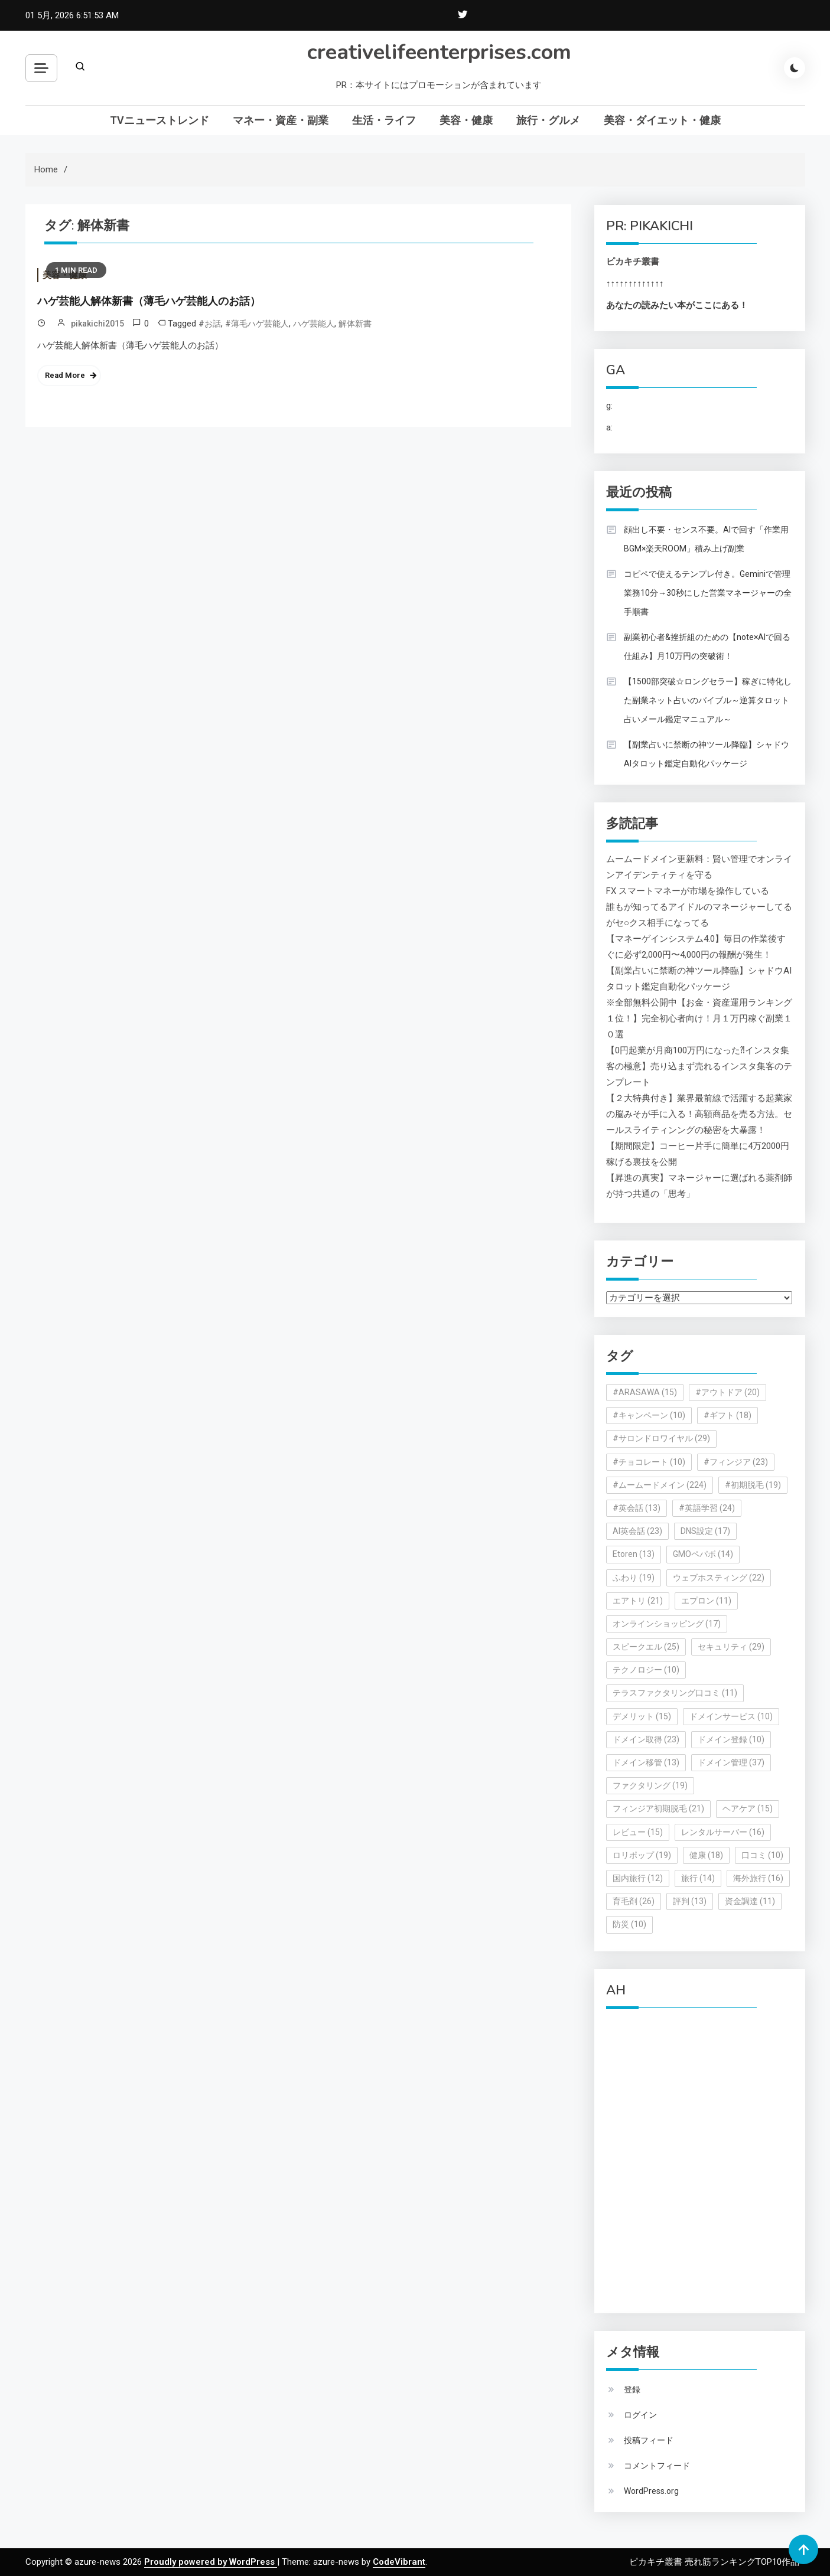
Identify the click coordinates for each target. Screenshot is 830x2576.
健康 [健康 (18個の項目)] (706, 1855)
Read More (65, 375)
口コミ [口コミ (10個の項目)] (762, 1855)
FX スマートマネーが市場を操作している (687, 891)
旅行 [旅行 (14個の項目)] (698, 1878)
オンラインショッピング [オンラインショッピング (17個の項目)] (667, 1623)
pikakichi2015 (97, 323)
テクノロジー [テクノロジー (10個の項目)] (646, 1669)
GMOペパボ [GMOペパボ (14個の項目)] (703, 1554)
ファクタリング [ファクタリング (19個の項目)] (650, 1785)
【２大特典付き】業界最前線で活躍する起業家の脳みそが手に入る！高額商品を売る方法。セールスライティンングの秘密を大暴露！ (699, 1114)
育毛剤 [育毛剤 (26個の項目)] (634, 1901)
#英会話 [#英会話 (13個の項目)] (636, 1508)
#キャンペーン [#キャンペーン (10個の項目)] (649, 1415)
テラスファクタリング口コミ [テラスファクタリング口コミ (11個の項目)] (675, 1692)
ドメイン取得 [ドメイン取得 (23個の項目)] (646, 1739)
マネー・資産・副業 (280, 120)
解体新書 (355, 323)
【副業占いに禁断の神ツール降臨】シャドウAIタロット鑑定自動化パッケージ (706, 754)
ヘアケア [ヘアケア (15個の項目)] (747, 1808)
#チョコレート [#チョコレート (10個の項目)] (649, 1462)
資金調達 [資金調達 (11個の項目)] (750, 1901)
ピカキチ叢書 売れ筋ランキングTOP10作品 (714, 2562)
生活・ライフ (384, 120)
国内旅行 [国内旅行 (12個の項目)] (638, 1878)
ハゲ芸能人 (313, 323)
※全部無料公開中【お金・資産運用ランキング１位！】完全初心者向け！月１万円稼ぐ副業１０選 (699, 1018)
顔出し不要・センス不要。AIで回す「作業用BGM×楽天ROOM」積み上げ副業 (706, 539)
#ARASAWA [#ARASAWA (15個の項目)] (645, 1392)
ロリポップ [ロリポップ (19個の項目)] (642, 1855)
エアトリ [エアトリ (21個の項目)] (638, 1600)
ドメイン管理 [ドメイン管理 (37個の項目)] (731, 1762)
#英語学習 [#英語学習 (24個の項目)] (707, 1508)
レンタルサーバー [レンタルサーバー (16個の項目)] (722, 1832)
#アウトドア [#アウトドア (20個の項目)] (727, 1392)
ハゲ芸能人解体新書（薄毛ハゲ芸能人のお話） (149, 301)
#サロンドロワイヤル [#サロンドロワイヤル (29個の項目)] (661, 1438)
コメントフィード (657, 2465)
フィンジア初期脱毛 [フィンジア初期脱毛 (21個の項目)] (658, 1808)
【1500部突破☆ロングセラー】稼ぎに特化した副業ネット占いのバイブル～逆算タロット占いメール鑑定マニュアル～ (708, 700)
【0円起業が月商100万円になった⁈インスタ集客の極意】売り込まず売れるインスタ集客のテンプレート (699, 1066)
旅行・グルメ (548, 120)
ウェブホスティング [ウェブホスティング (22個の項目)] (718, 1577)
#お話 (209, 323)
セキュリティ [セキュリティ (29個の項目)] (731, 1646)
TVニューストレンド (159, 120)
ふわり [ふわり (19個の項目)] (634, 1577)
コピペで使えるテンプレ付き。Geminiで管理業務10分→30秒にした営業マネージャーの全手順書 (708, 592)
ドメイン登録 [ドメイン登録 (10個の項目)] (731, 1739)
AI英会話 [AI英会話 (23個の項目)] (637, 1531)
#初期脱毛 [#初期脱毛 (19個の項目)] (753, 1485)
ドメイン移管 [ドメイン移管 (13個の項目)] (646, 1762)
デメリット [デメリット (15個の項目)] (642, 1716)
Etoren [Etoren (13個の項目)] (634, 1554)
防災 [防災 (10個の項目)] (629, 1924)
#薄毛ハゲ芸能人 (257, 323)
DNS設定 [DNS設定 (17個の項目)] (705, 1531)
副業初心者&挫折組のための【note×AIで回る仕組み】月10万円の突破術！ (707, 646)
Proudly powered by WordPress (210, 2562)
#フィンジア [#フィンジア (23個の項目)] (736, 1462)
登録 (632, 2389)
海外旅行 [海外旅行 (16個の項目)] (758, 1878)
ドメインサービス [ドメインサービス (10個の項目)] (731, 1716)
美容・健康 (466, 120)
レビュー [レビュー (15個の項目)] (638, 1832)
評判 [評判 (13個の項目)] (690, 1901)
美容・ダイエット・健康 (662, 120)
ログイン (640, 2415)
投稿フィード (648, 2440)
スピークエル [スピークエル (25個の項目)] (646, 1646)
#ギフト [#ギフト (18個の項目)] (727, 1415)
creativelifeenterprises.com (439, 52)
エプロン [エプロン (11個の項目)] (706, 1600)
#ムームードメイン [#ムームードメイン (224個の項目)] (660, 1485)
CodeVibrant (399, 2562)
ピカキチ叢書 (632, 261)
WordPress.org (651, 2491)
